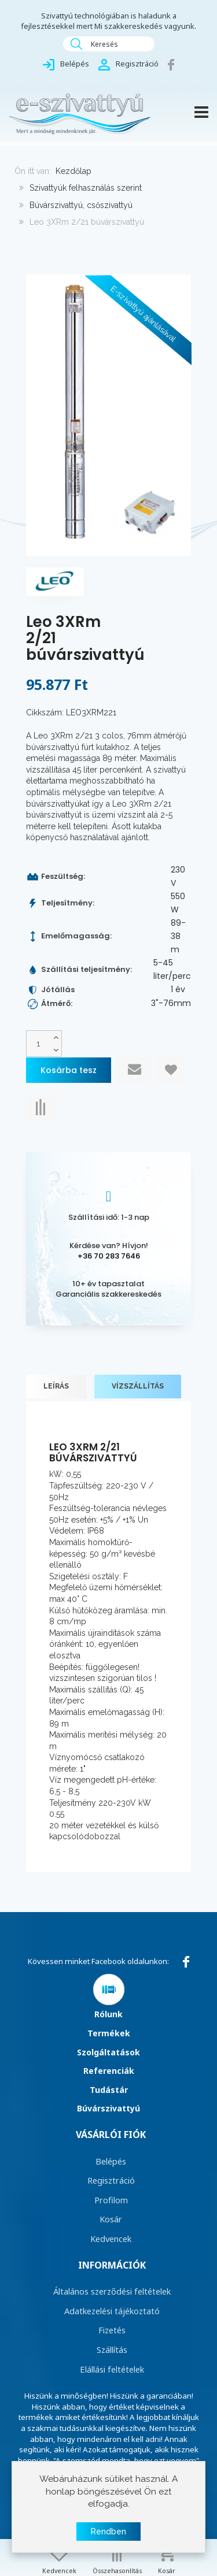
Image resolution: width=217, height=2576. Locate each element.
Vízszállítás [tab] (138, 1386)
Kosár (111, 2219)
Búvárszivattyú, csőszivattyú (81, 205)
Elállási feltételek (112, 2369)
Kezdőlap (73, 171)
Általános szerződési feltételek (112, 2291)
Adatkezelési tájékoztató (112, 2311)
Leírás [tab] (56, 1386)
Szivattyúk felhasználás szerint (86, 187)
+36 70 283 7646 (109, 1255)
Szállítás (112, 2349)
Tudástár (109, 2089)
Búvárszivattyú (108, 2108)
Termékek (108, 2033)
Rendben (108, 2533)
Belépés (110, 2161)
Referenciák (108, 2070)
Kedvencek (110, 2238)
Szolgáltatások (108, 2052)
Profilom (111, 2200)
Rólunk (108, 2014)
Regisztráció (111, 2180)
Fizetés (112, 2330)
